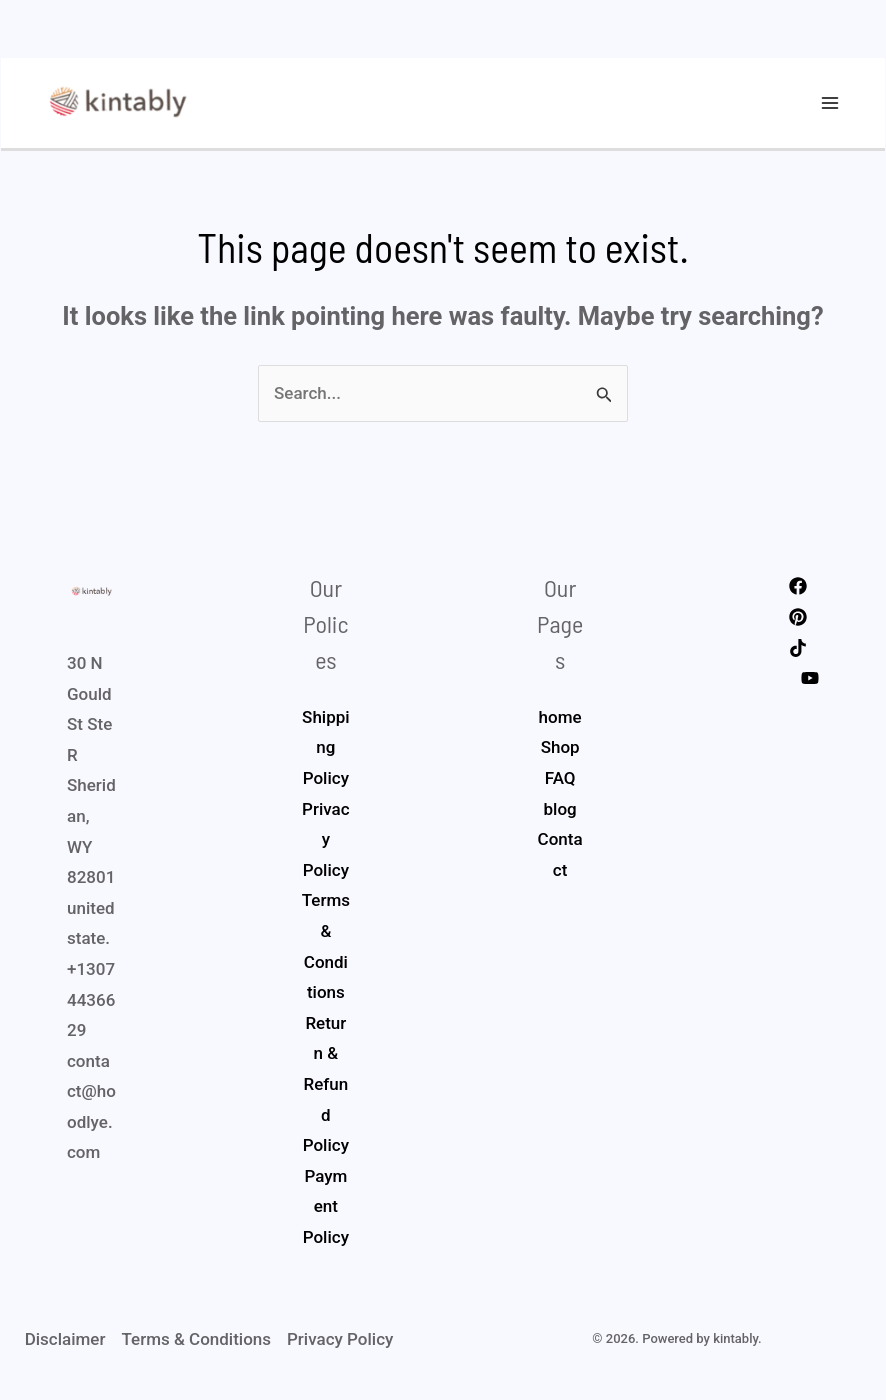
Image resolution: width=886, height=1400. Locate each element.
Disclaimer (65, 1345)
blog (560, 814)
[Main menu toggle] (831, 106)
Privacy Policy (326, 844)
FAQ (560, 784)
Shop (560, 753)
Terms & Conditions (196, 1345)
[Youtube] (810, 684)
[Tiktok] (798, 653)
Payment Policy (326, 1212)
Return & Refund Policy (326, 1090)
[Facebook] (798, 592)
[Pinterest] (798, 623)
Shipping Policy (326, 753)
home (560, 723)
